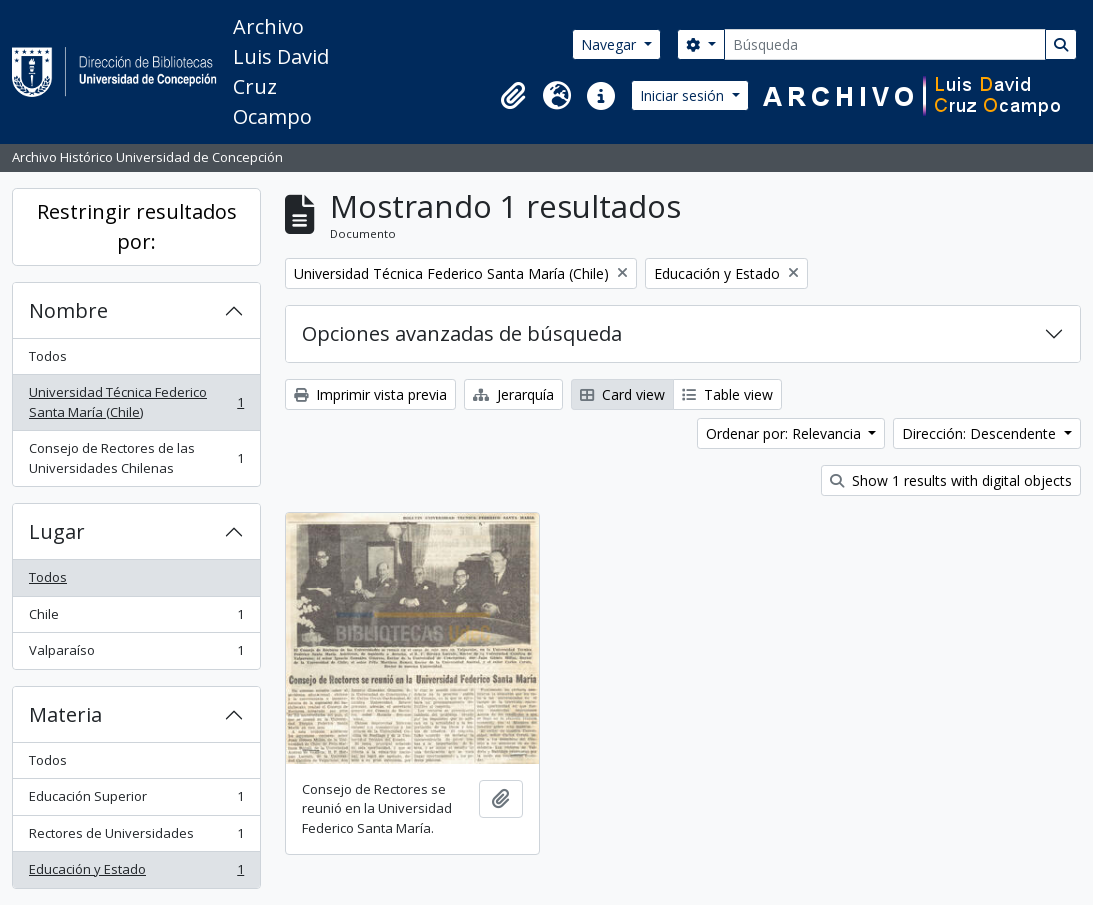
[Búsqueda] (885, 44)
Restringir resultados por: (137, 226)
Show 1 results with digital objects (951, 480)
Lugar (57, 531)
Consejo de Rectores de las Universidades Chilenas (136, 458)
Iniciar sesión (684, 95)
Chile (136, 618)
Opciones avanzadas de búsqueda (462, 333)
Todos (48, 356)
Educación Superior (136, 800)
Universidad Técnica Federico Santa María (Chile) (136, 402)
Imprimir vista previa (370, 394)
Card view (622, 394)
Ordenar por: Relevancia (785, 433)
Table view (727, 394)
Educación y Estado (136, 873)
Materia (65, 714)
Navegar (610, 44)
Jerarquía (513, 394)
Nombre (68, 310)
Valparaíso (136, 654)
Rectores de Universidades (136, 837)
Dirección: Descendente (981, 433)
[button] (513, 96)
